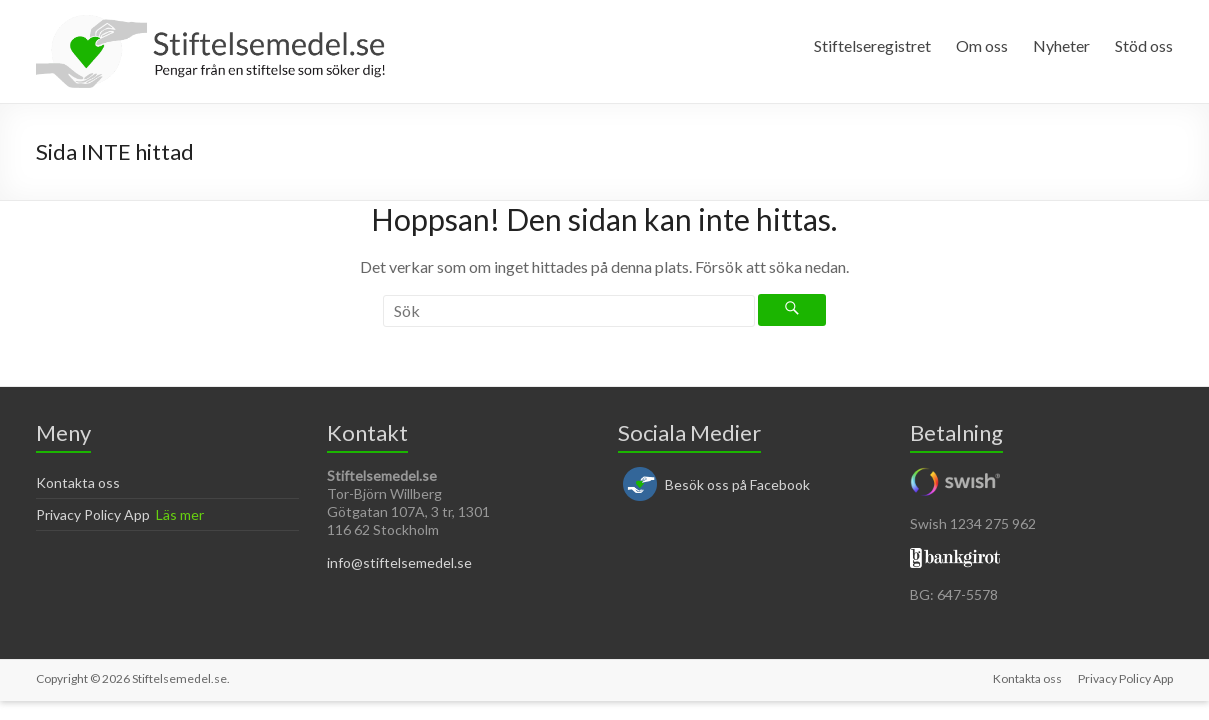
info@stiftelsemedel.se (399, 562)
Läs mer (180, 514)
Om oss (982, 45)
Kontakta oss (78, 482)
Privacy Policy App (93, 514)
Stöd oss (1144, 45)
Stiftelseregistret (872, 45)
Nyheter (1061, 45)
